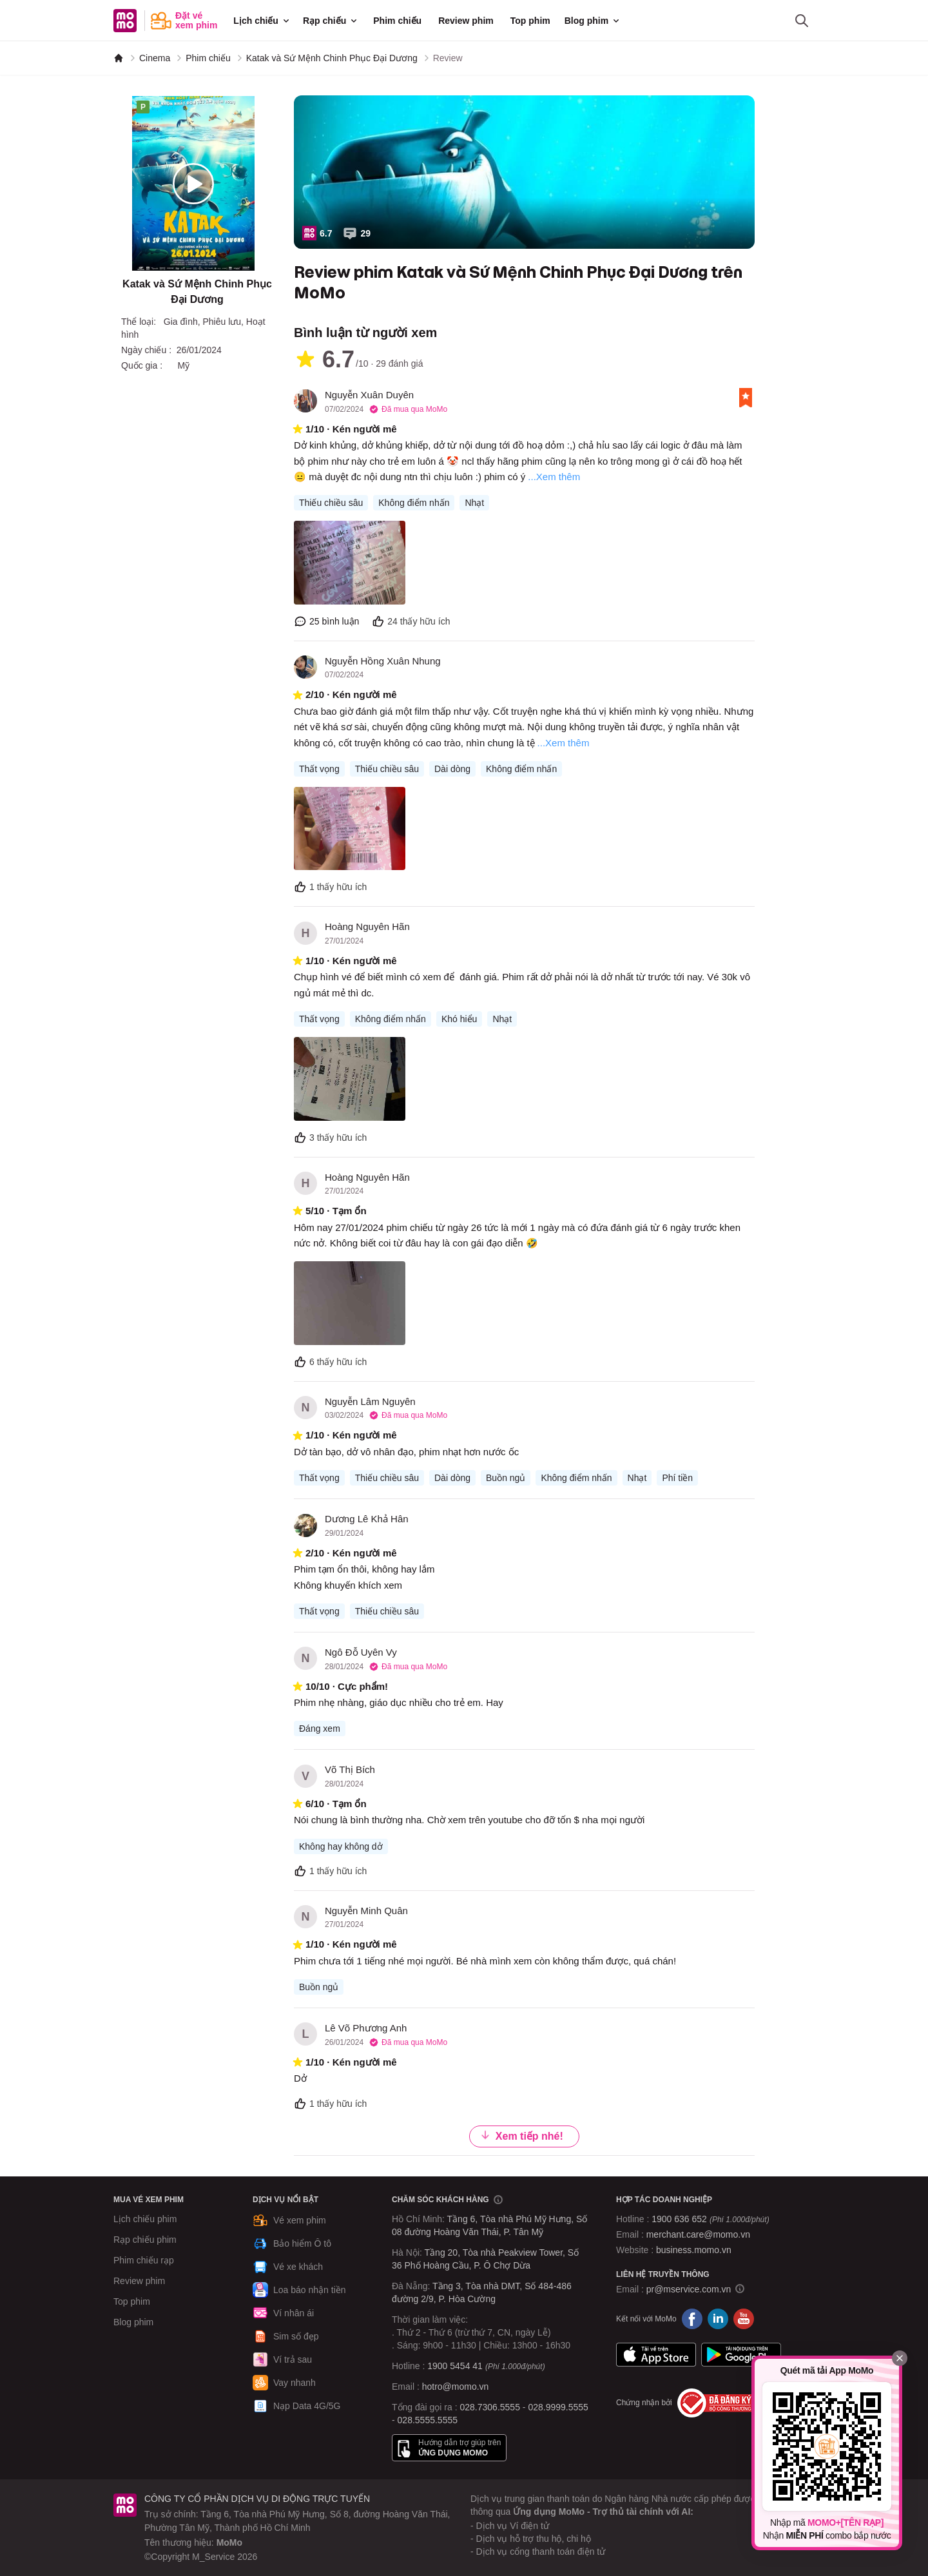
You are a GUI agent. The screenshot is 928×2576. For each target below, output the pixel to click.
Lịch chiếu (262, 20)
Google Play (741, 2355)
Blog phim (593, 20)
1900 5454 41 (455, 2366)
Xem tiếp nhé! (521, 2135)
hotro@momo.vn (455, 2386)
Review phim (466, 20)
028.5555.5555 (428, 2420)
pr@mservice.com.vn (688, 2289)
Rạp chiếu (331, 20)
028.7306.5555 (490, 2407)
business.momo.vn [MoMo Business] (693, 2250)
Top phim (530, 20)
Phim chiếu (397, 20)
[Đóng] (899, 2358)
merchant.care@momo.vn (698, 2234)
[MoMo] (118, 58)
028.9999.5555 (558, 2407)
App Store (656, 2355)
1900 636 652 (710, 2219)
